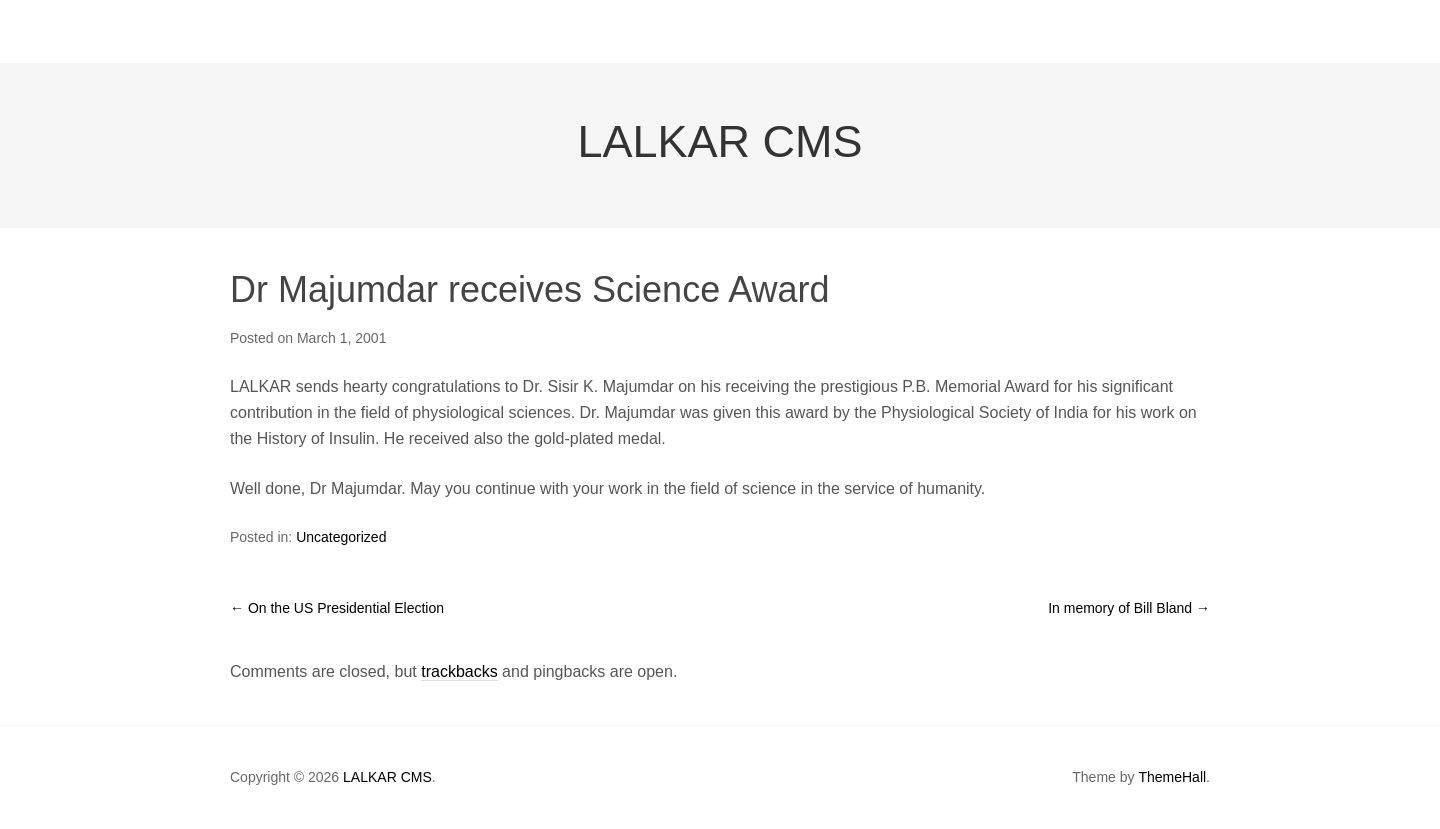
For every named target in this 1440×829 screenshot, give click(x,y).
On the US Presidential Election (337, 608)
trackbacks (459, 671)
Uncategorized (341, 537)
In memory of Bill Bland (1129, 608)
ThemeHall (1172, 777)
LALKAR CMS (719, 141)
